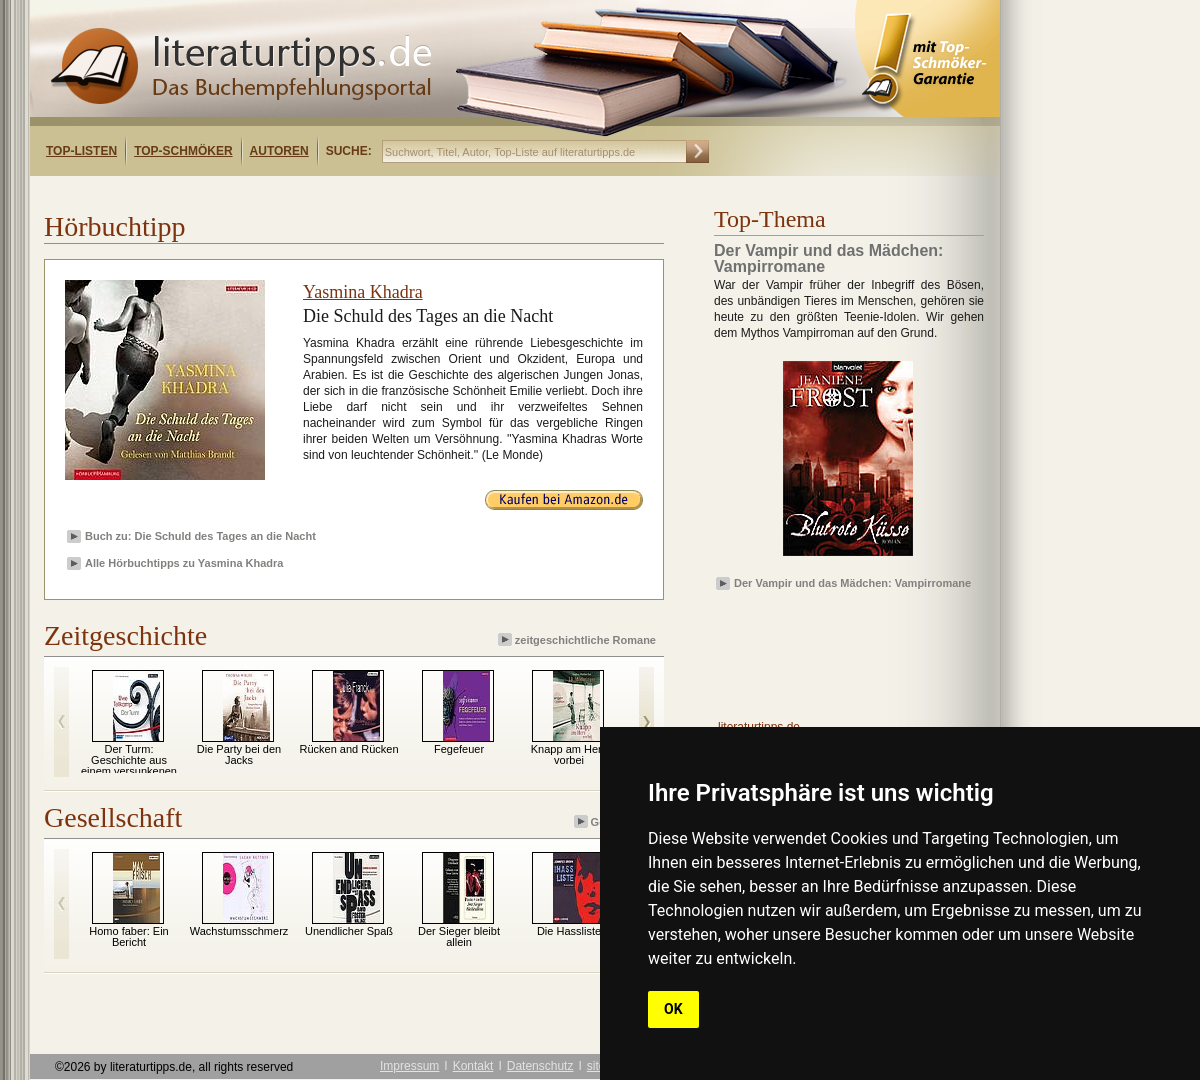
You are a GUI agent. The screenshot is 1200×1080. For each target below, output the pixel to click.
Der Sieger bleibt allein (459, 936)
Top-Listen (81, 151)
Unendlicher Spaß (349, 931)
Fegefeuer (459, 749)
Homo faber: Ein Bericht (128, 936)
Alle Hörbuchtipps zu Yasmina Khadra (184, 563)
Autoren (279, 151)
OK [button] (673, 1009)
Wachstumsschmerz (239, 931)
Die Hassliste (569, 931)
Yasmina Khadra (363, 292)
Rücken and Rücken (348, 749)
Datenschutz (540, 1066)
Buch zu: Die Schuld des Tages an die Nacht (200, 536)
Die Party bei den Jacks (239, 754)
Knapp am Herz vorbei (569, 754)
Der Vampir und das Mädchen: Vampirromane (852, 583)
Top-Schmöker (183, 151)
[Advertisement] (288, 193)
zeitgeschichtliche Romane (578, 639)
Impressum (409, 1066)
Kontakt (473, 1066)
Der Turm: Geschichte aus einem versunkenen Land (129, 765)
